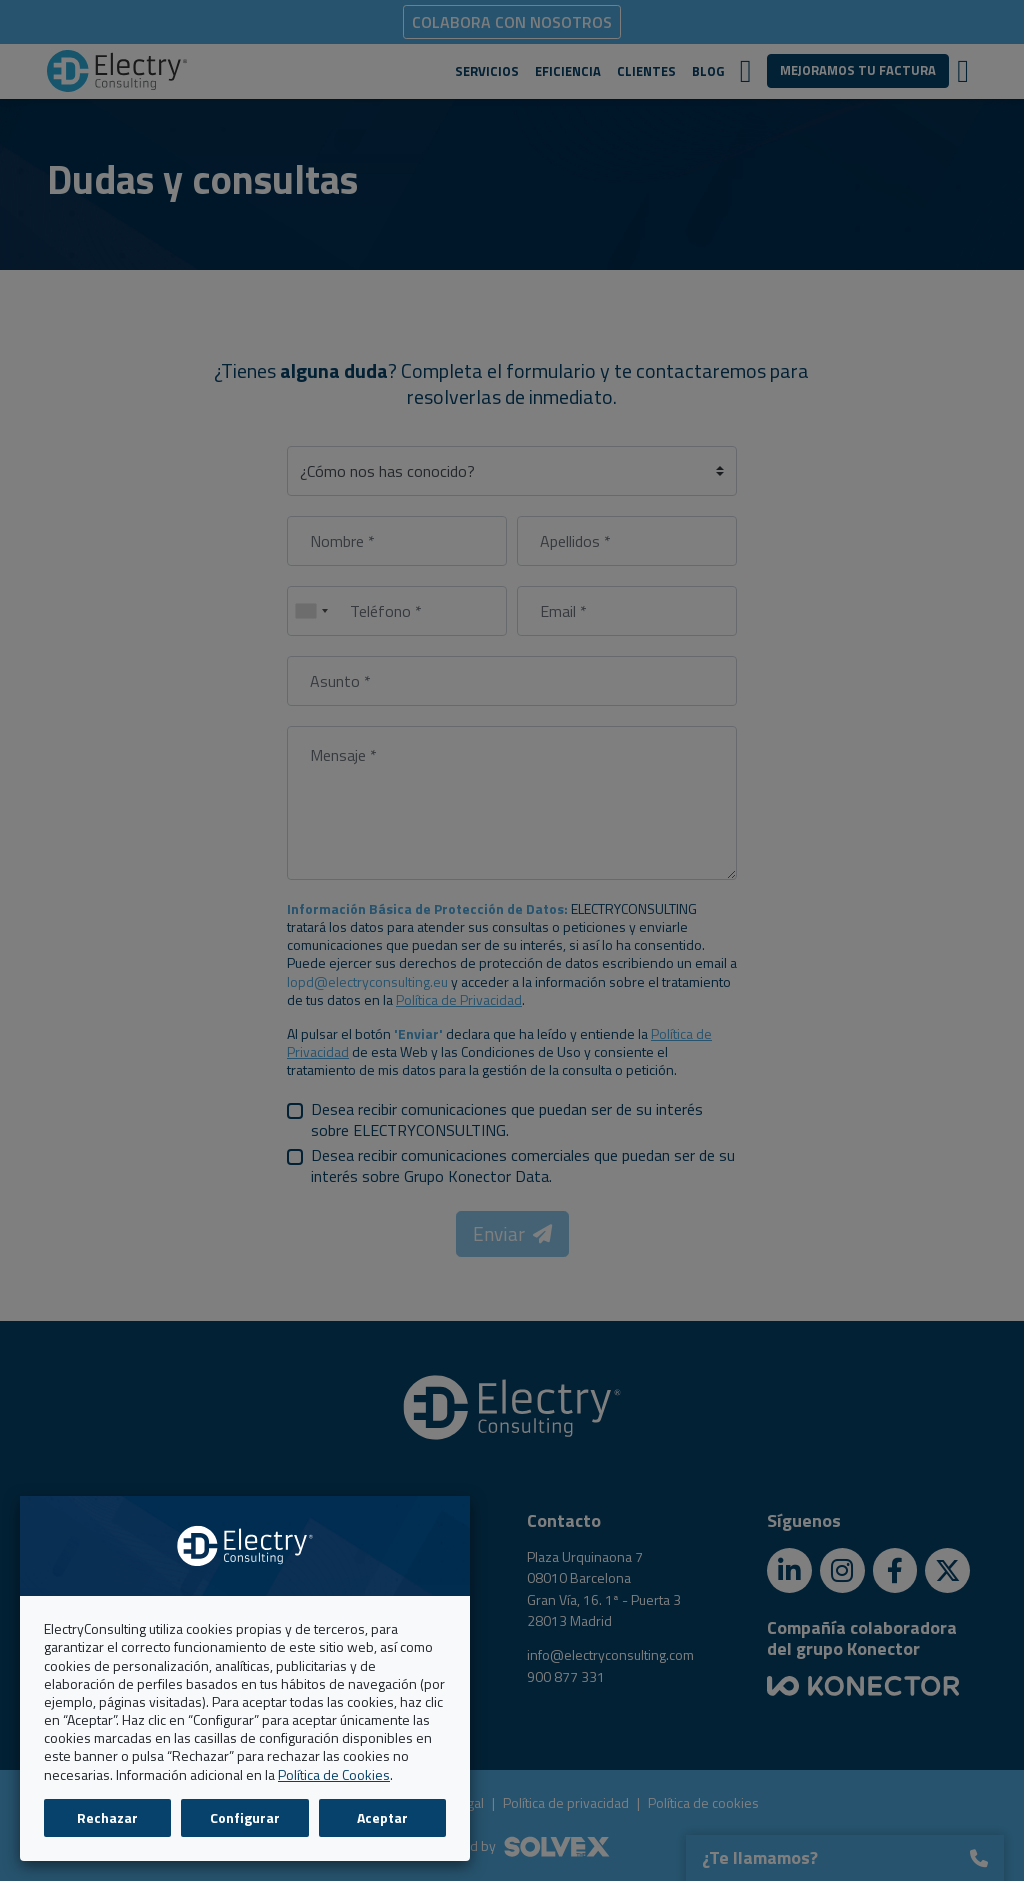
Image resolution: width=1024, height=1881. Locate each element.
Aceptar (382, 1817)
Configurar (245, 1817)
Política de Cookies (334, 1774)
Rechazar (107, 1817)
